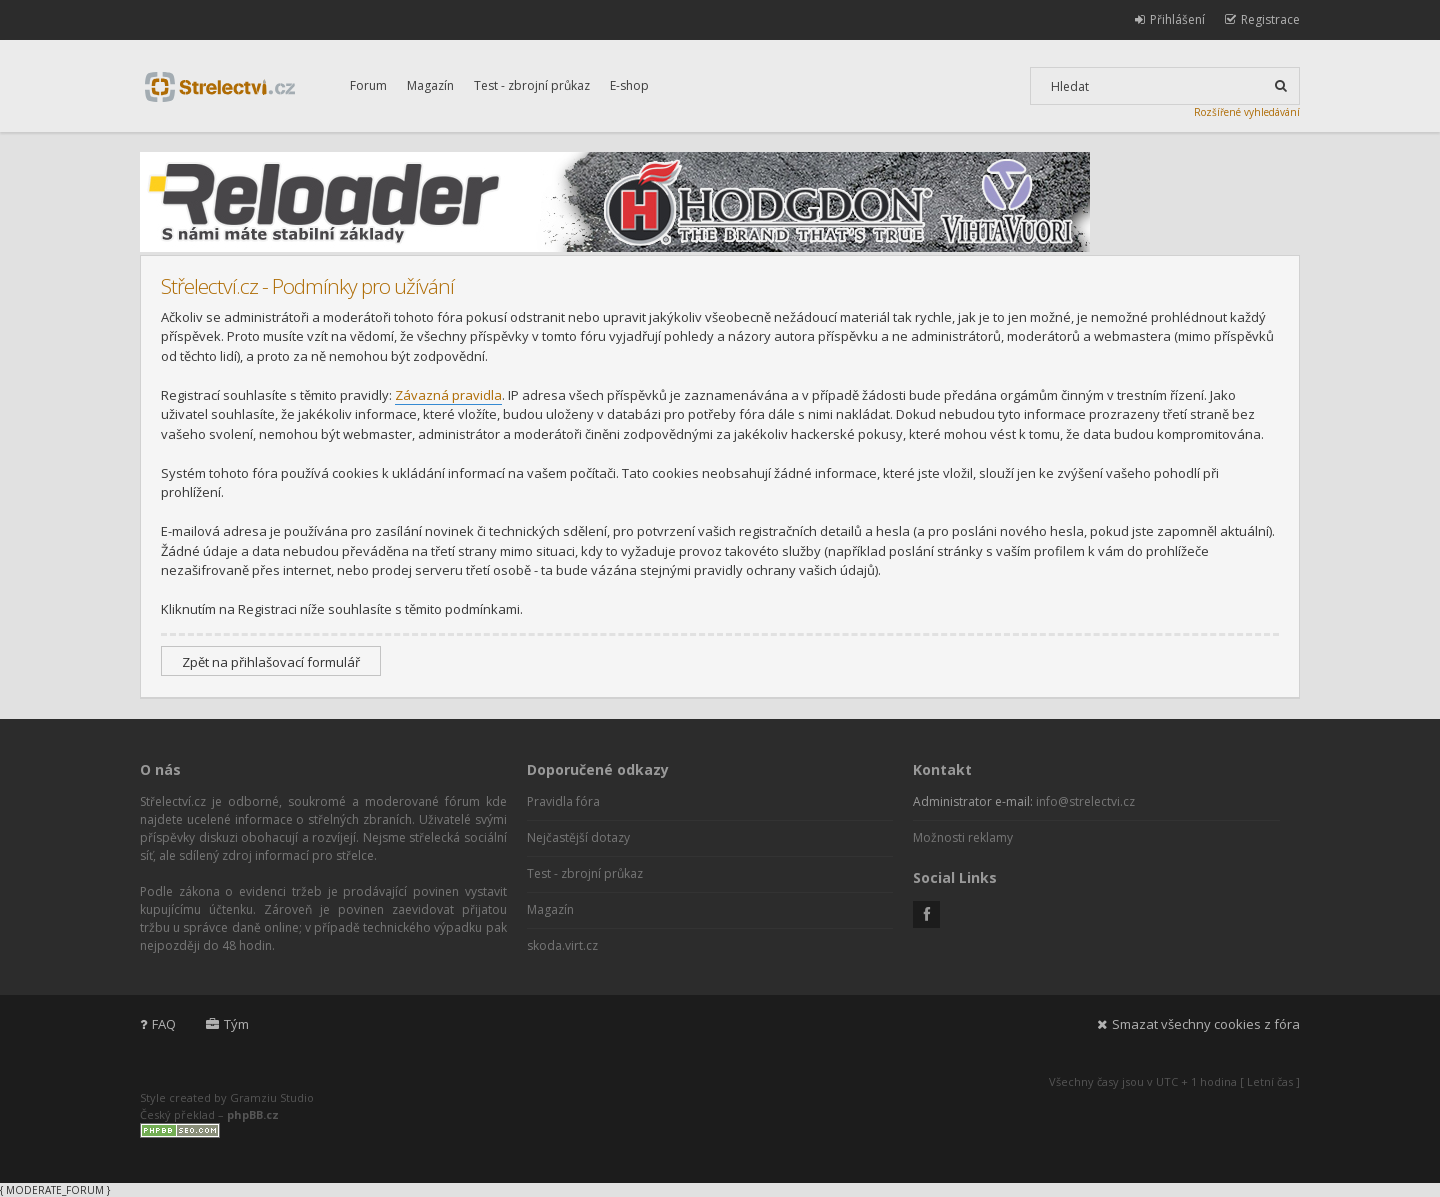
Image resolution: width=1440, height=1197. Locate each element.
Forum (368, 85)
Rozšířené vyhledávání (1247, 112)
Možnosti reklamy (963, 837)
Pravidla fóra (563, 801)
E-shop (629, 85)
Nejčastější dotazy (578, 837)
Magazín (430, 85)
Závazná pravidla (448, 395)
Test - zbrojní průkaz (532, 85)
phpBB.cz (253, 1114)
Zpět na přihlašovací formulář (271, 662)
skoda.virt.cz (562, 945)
